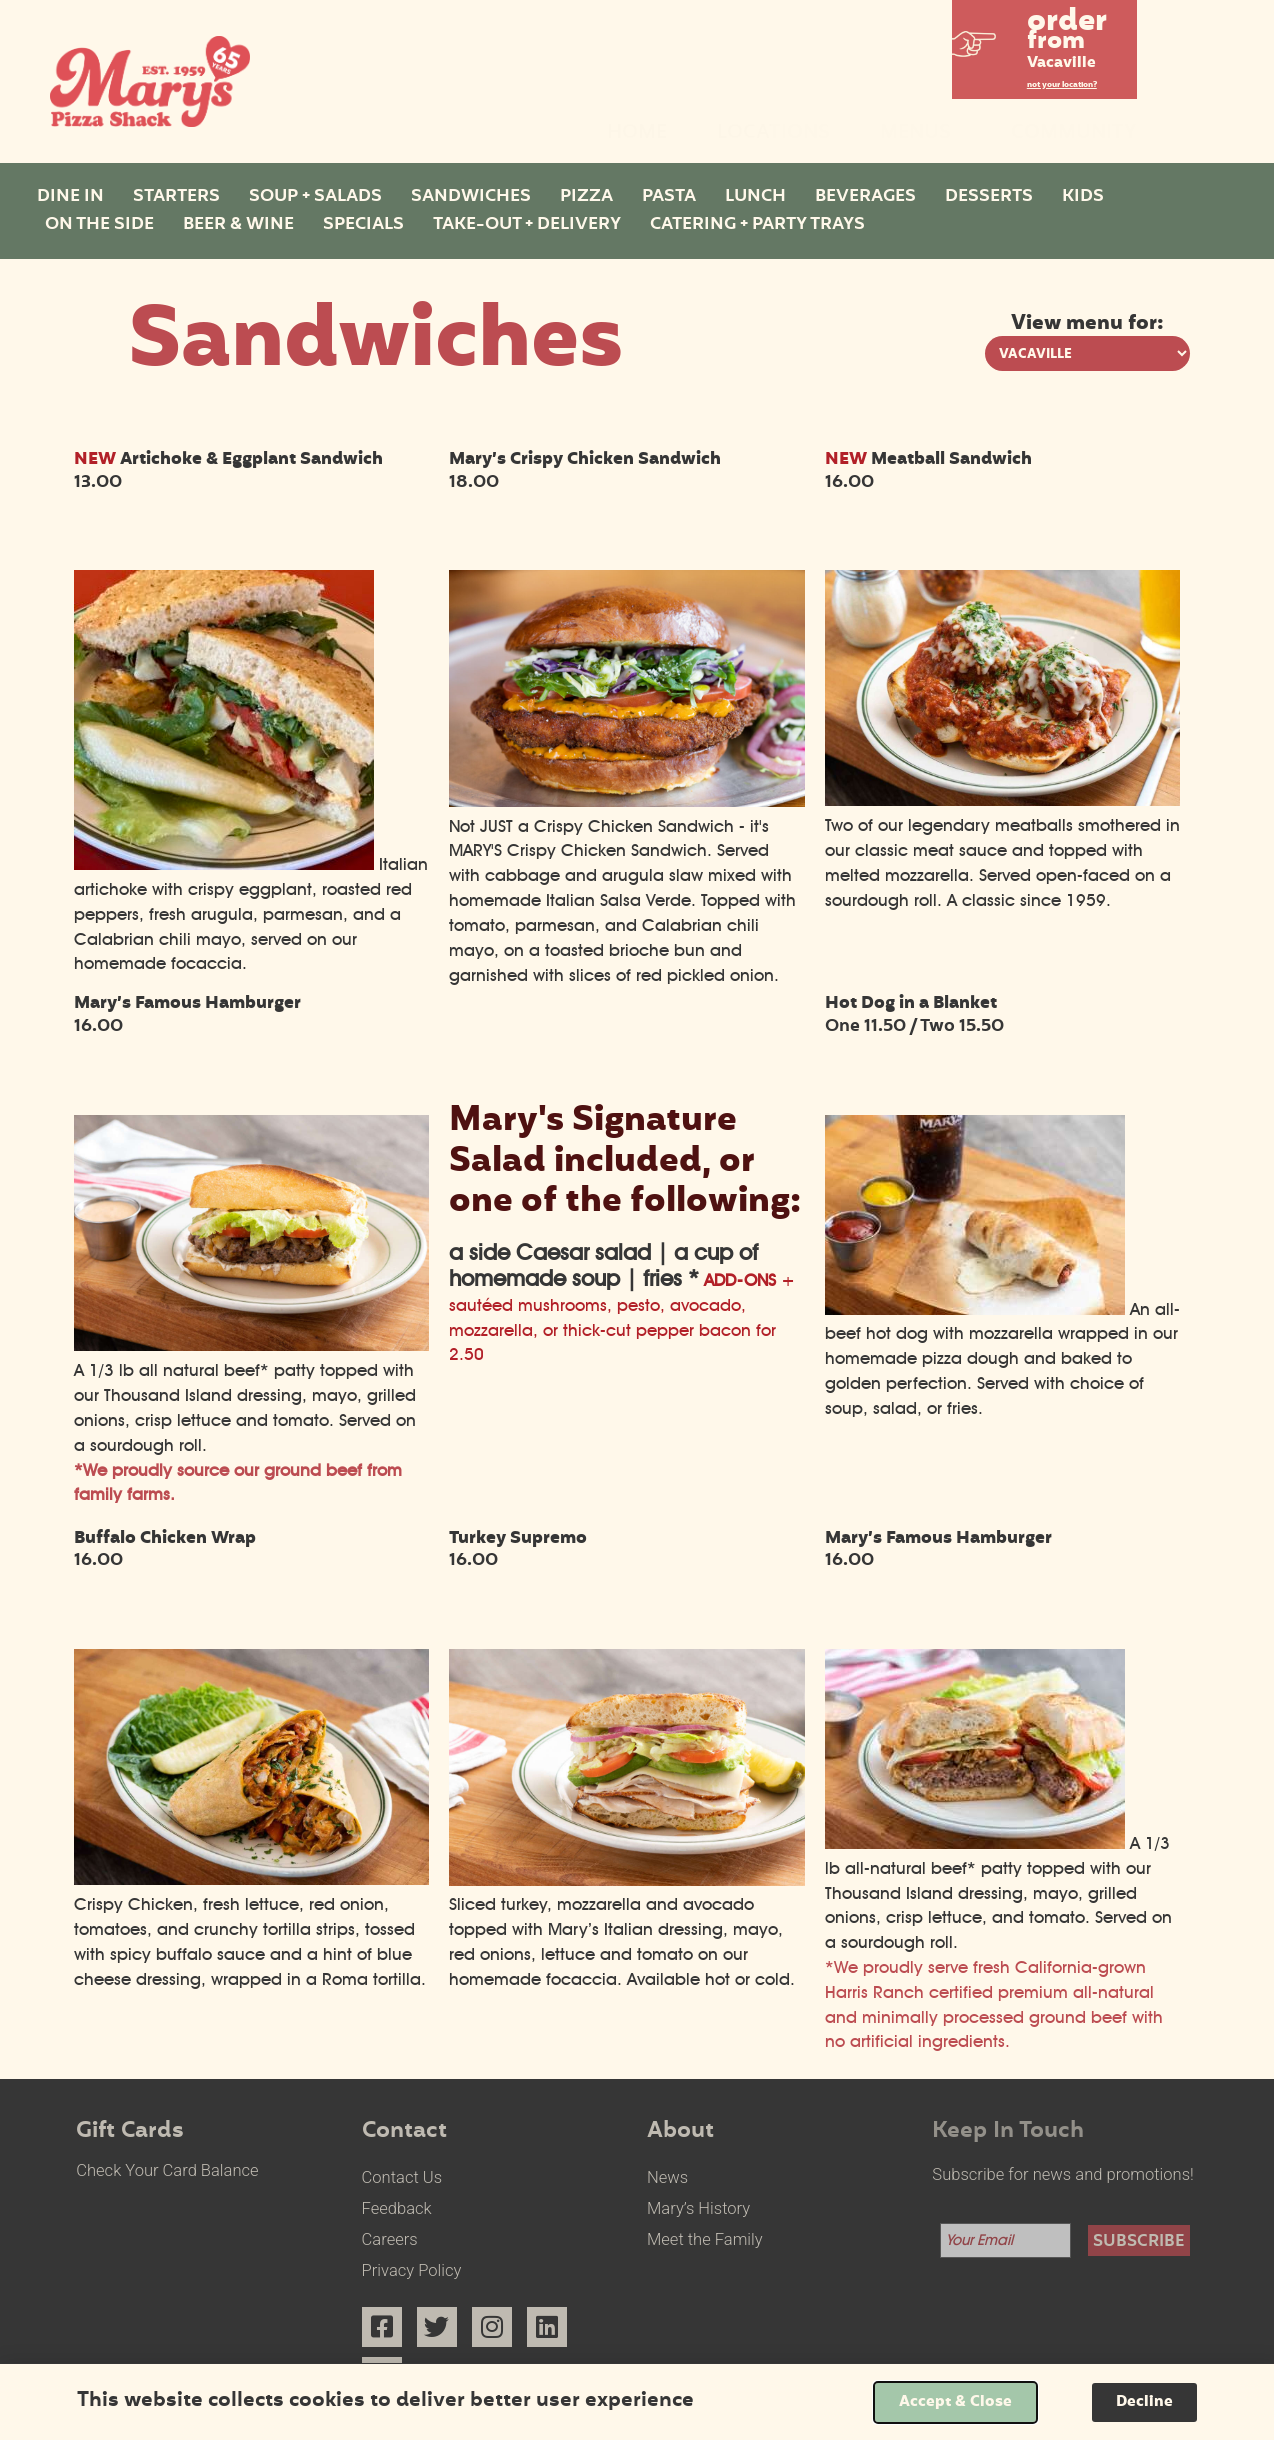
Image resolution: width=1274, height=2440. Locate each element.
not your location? (1062, 85)
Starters (176, 197)
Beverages (865, 197)
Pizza (586, 197)
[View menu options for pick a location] (1087, 353)
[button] (1044, 43)
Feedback (397, 2208)
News (667, 2177)
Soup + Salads (315, 197)
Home (637, 133)
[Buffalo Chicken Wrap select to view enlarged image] (252, 1879)
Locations (773, 133)
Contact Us (402, 2177)
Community (1074, 133)
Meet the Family (705, 2239)
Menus (920, 133)
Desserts (989, 197)
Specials (363, 225)
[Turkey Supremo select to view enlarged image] (627, 1880)
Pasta (669, 197)
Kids (1083, 197)
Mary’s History (698, 2208)
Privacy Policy (412, 2270)
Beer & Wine (238, 225)
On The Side (99, 225)
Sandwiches (471, 197)
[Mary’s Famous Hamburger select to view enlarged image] (252, 1345)
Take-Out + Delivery (527, 225)
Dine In (70, 197)
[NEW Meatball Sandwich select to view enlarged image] (1003, 800)
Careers (390, 2239)
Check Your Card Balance (167, 2170)
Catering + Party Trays (757, 225)
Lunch (755, 197)
